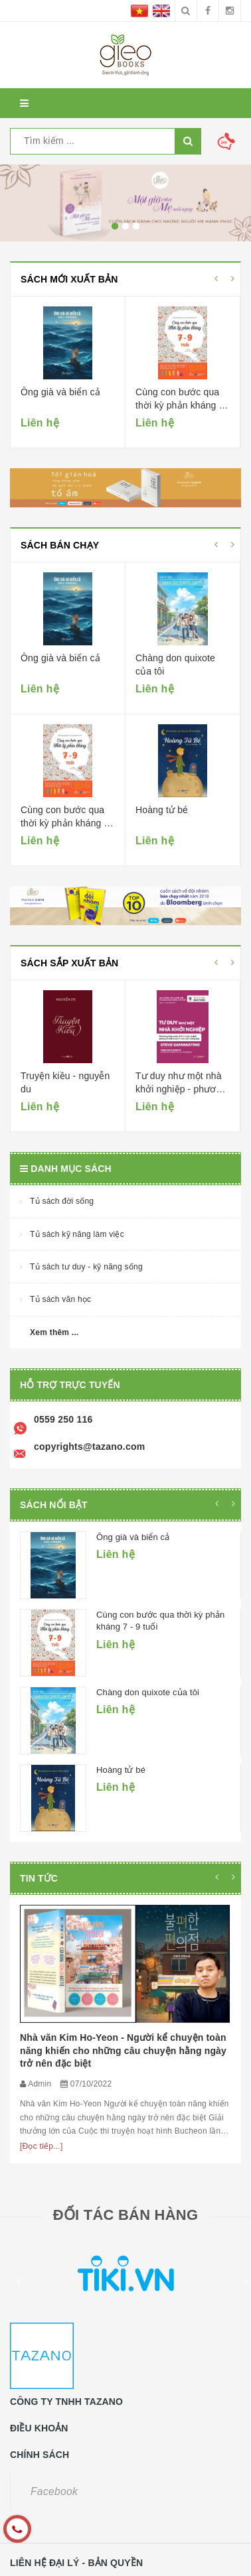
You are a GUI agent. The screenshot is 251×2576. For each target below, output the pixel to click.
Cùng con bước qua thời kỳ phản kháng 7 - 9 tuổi (179, 405)
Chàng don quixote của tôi (147, 1692)
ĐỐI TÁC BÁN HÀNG (126, 2095)
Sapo (82, 2566)
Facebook (54, 2372)
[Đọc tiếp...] (41, 2026)
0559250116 (40, 2478)
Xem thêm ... (54, 1332)
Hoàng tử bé (161, 810)
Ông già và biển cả (60, 392)
